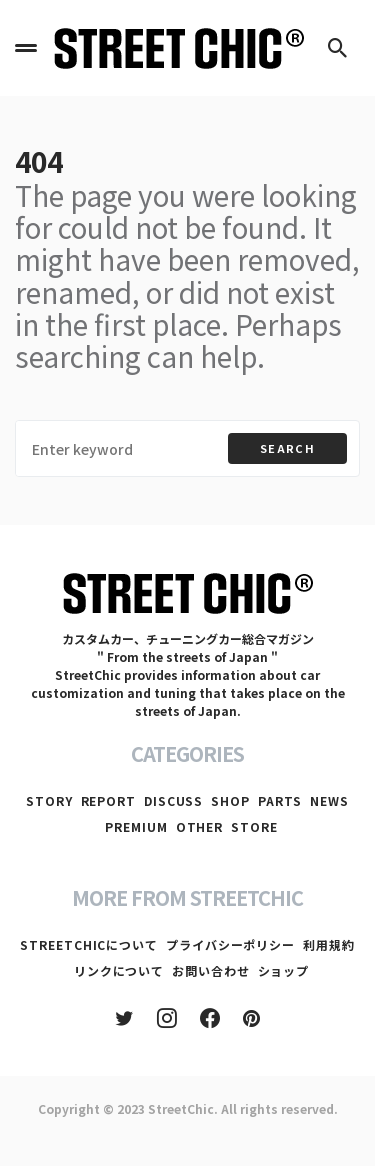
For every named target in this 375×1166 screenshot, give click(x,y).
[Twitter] (124, 1018)
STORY (49, 800)
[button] (26, 48)
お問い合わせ (210, 970)
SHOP (230, 800)
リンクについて (119, 970)
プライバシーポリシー (230, 944)
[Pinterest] (251, 1018)
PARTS (280, 800)
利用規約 (329, 944)
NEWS (329, 800)
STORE (254, 826)
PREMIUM (136, 826)
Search (287, 448)
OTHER (200, 826)
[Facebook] (210, 1018)
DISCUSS (173, 800)
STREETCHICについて (89, 944)
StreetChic (181, 1108)
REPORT (108, 800)
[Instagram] (167, 1018)
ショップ (284, 970)
